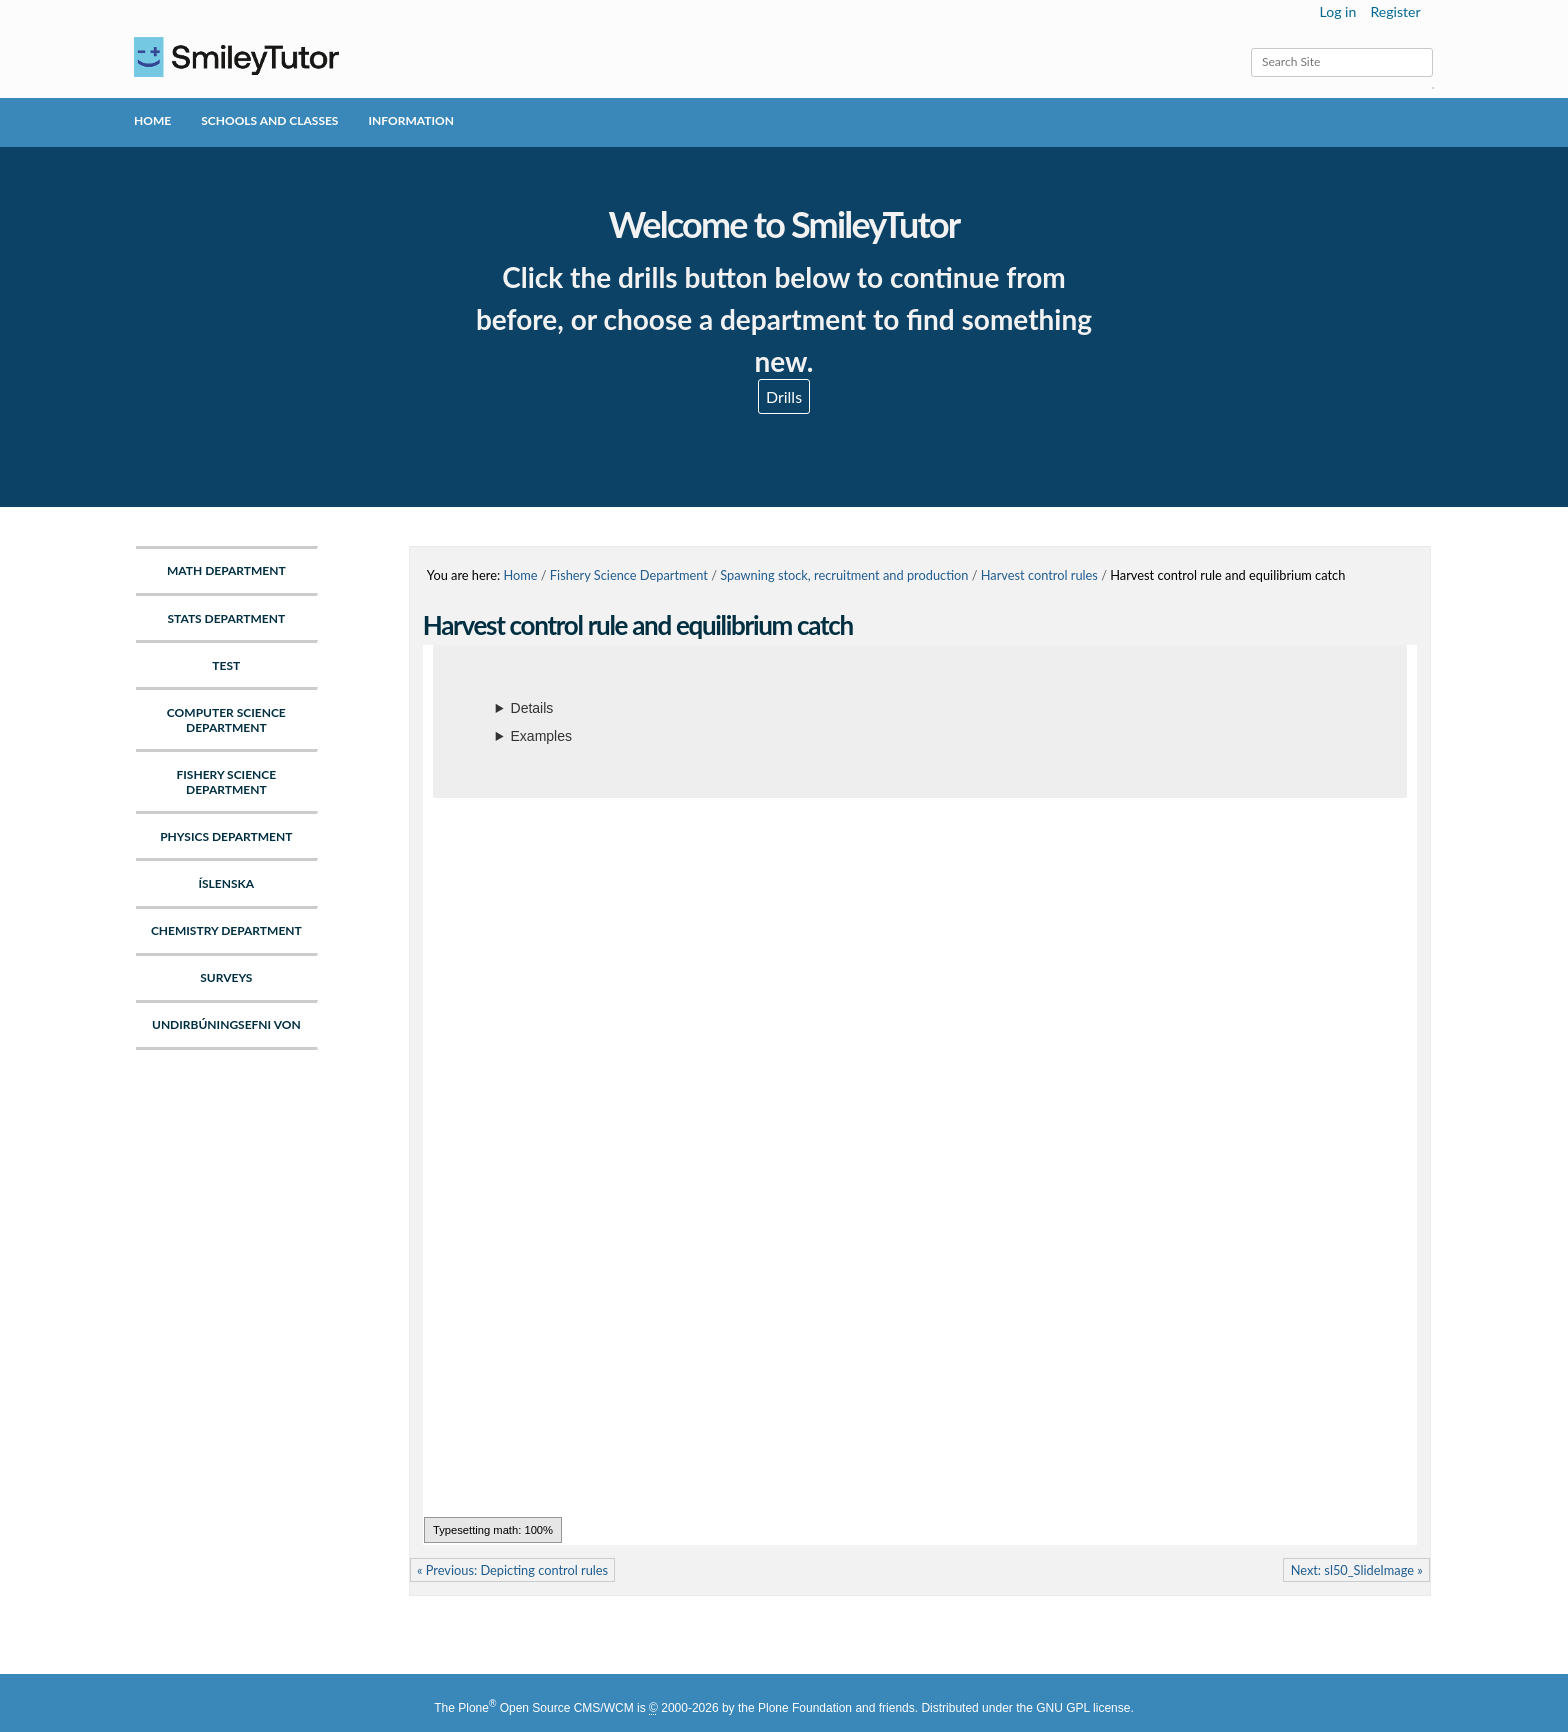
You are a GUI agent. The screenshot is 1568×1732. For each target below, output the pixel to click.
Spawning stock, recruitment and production (844, 575)
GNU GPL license (1083, 1708)
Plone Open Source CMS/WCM (545, 1708)
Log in (1338, 11)
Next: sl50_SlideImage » (1357, 1570)
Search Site (1250, 47)
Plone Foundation (805, 1708)
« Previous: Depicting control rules (512, 1570)
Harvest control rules (1039, 575)
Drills (784, 396)
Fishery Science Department (629, 575)
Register (1395, 11)
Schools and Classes (269, 120)
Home (152, 120)
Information (410, 120)
